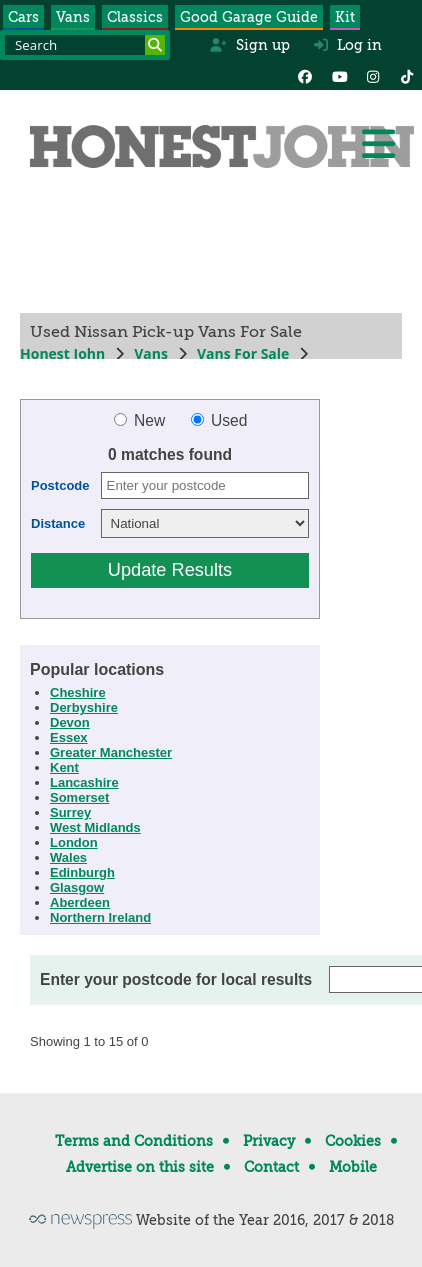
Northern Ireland (100, 917)
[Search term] (85, 45)
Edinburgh (82, 872)
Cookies (353, 1141)
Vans (73, 17)
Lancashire (84, 782)
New (142, 420)
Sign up (249, 45)
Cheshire (78, 692)
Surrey (70, 812)
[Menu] (378, 144)
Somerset (79, 797)
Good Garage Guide (249, 17)
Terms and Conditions (134, 1141)
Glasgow (77, 887)
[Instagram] (373, 75)
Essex (69, 737)
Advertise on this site (140, 1167)
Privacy (269, 1141)
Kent (64, 767)
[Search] (155, 45)
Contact (271, 1167)
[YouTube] (339, 75)
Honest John (62, 353)
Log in (348, 45)
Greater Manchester (111, 752)
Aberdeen (80, 902)
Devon (70, 722)
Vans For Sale (243, 353)
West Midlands (95, 827)
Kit (345, 17)
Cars (23, 17)
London (74, 842)
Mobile (353, 1167)
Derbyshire (84, 707)
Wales (68, 857)
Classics (135, 17)
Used (219, 420)
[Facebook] (305, 75)
